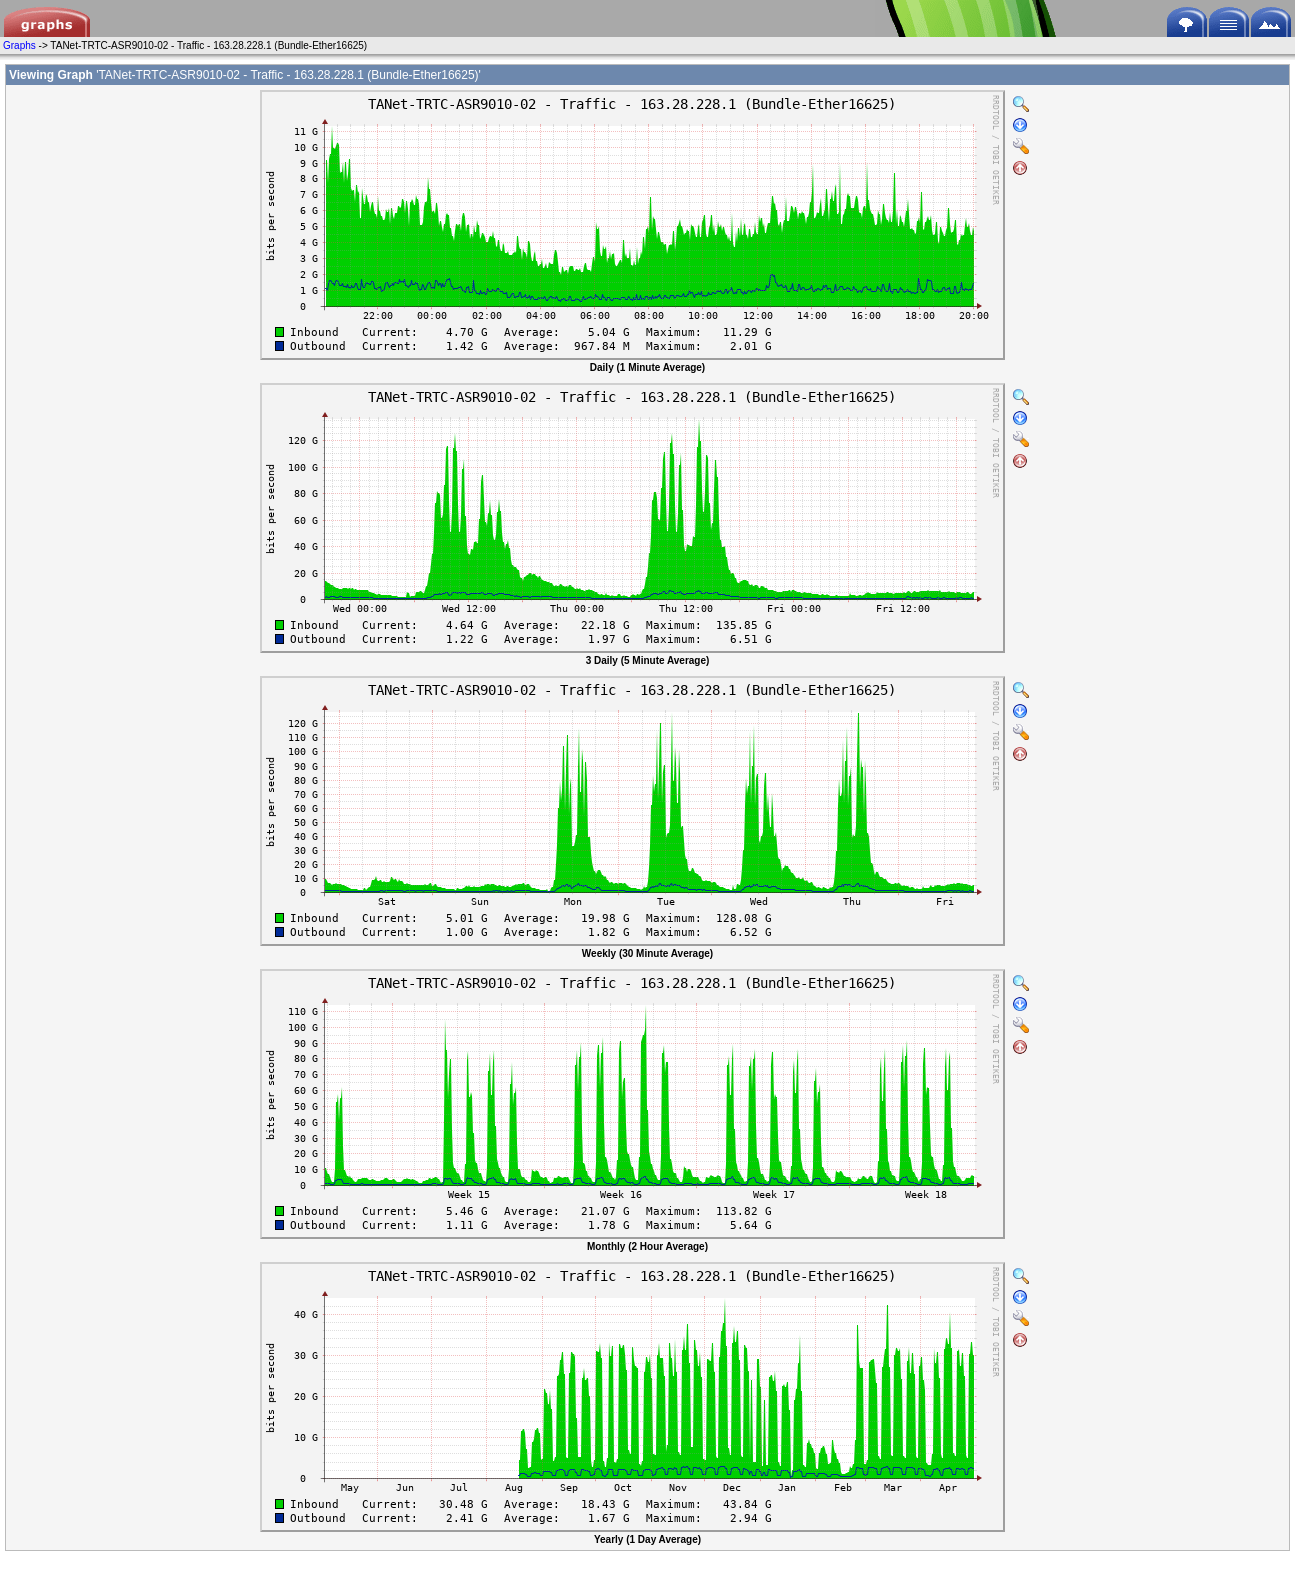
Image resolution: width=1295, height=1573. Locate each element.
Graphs (19, 45)
